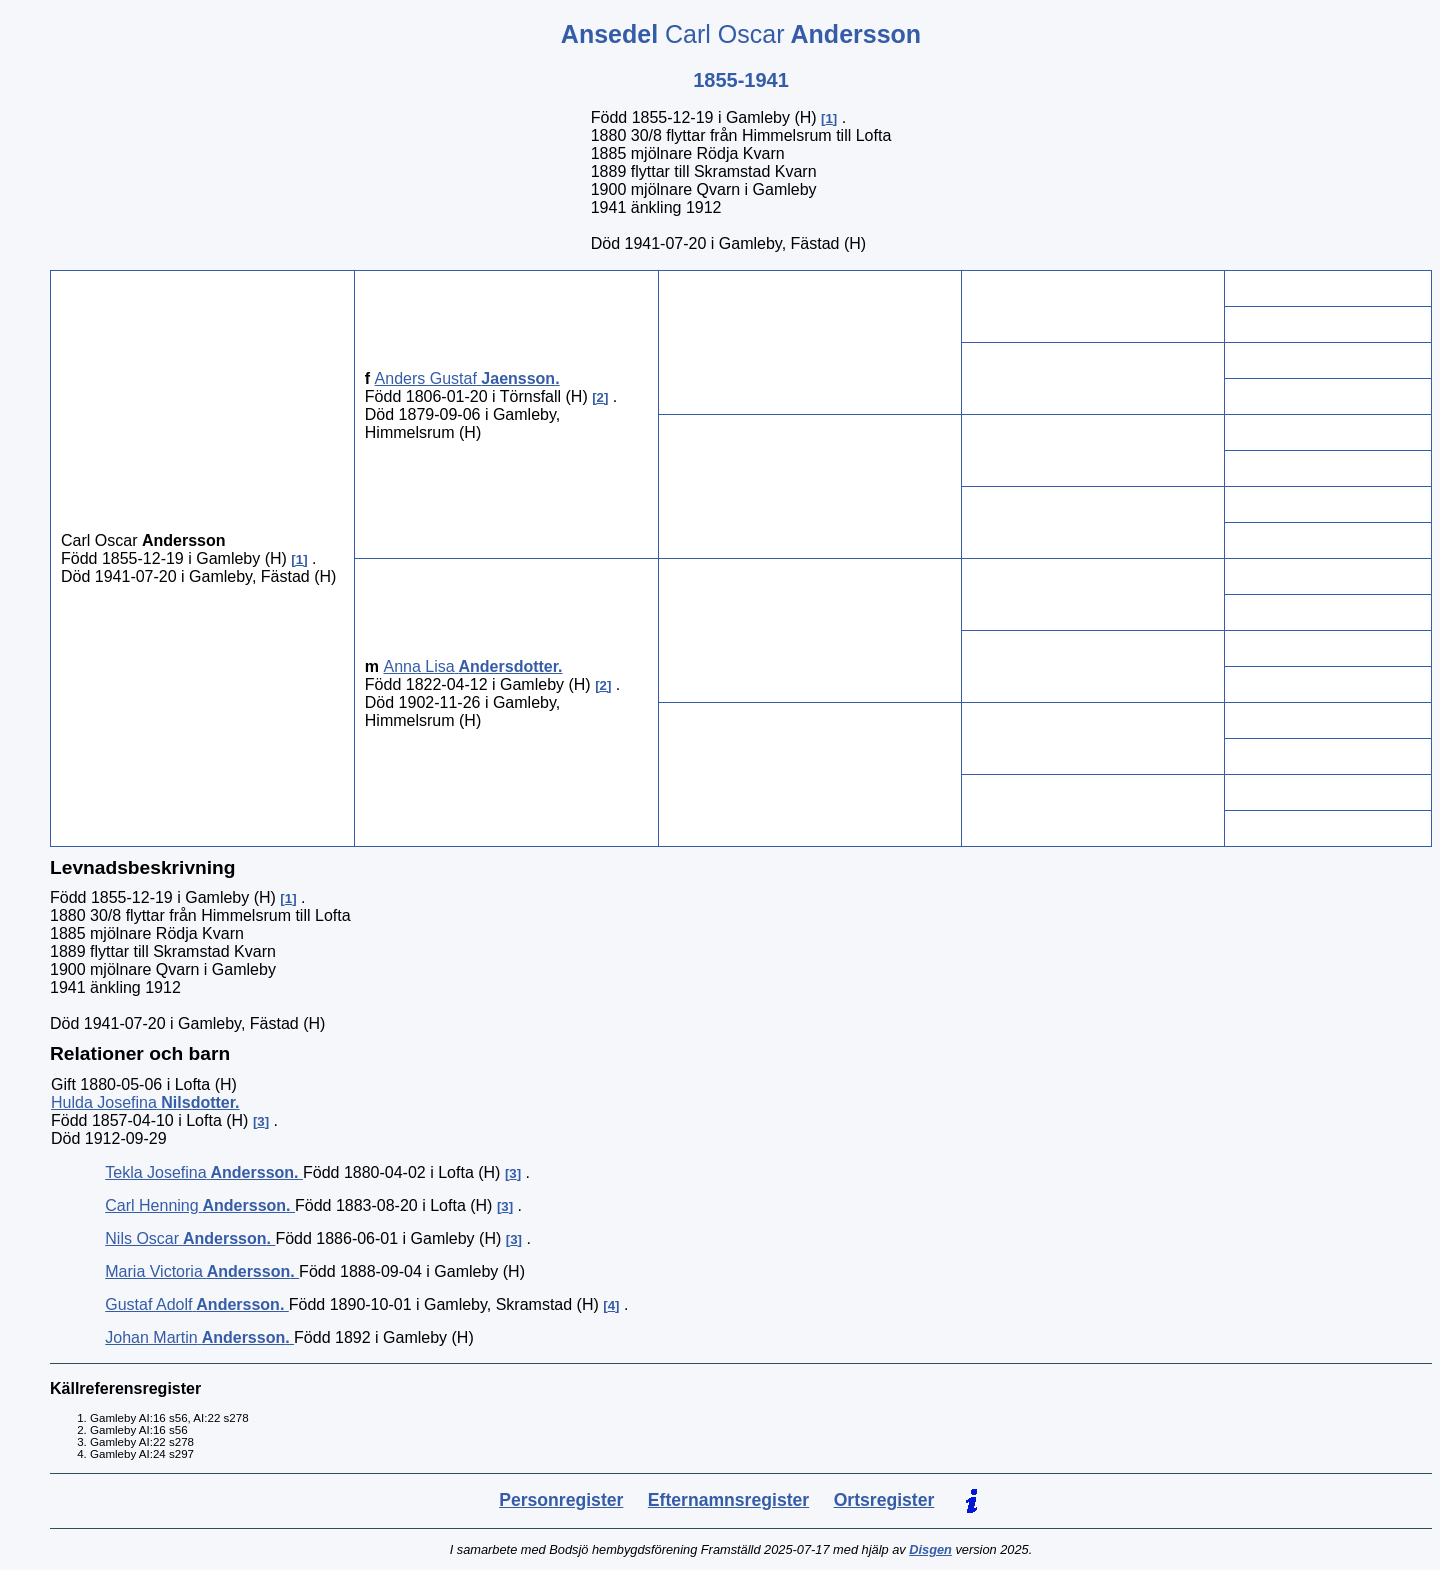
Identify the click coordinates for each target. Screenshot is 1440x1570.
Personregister (561, 1500)
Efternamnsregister (728, 1500)
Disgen (930, 1549)
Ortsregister (884, 1500)
